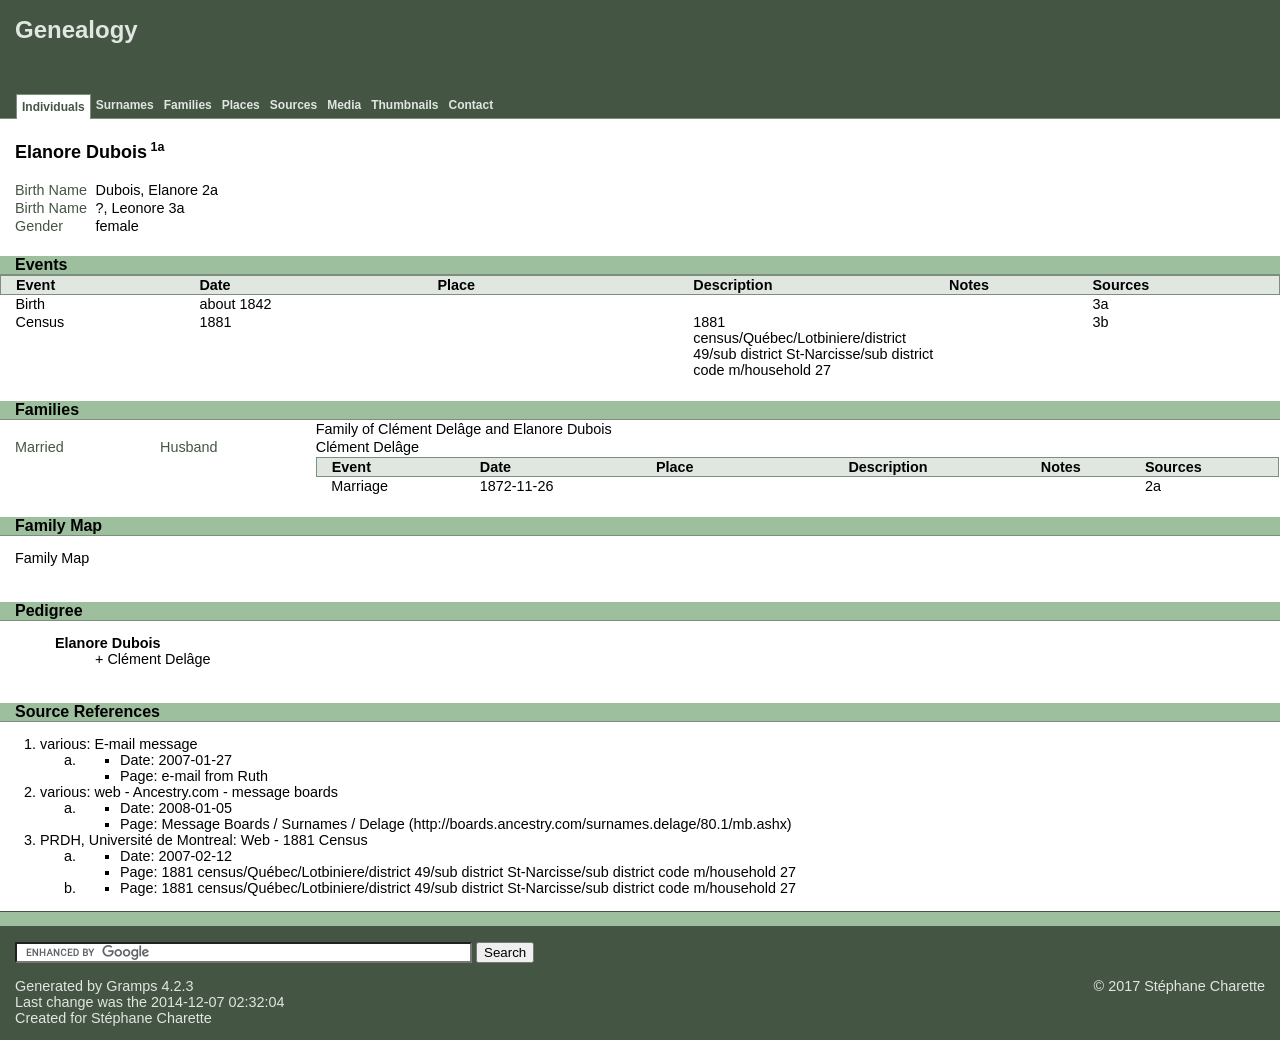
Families (188, 105)
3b (1101, 322)
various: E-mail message (119, 744)
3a (176, 208)
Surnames (125, 105)
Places (241, 105)
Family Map (52, 558)
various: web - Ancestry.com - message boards (189, 792)
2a (210, 190)
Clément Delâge (367, 447)
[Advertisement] (911, 50)
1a (158, 147)
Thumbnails (404, 105)
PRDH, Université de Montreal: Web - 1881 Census (204, 840)
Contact (471, 105)
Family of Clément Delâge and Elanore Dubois (464, 429)
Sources (293, 105)
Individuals (53, 107)
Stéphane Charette (151, 1018)
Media (344, 105)
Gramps (131, 986)
